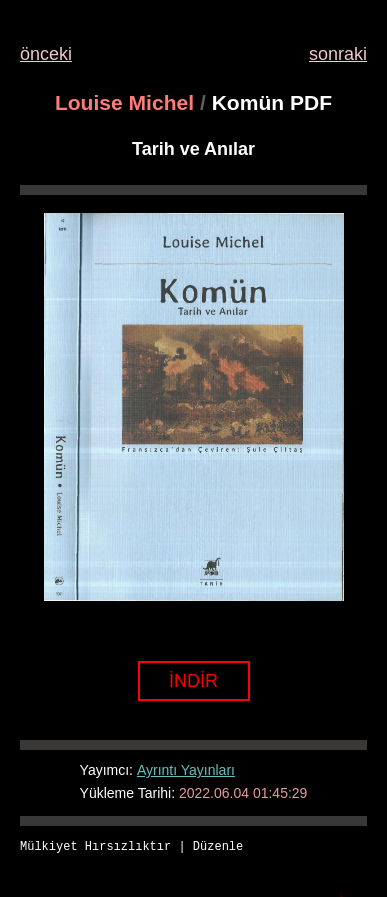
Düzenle (218, 847)
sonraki (338, 54)
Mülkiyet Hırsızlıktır (95, 847)
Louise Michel (124, 102)
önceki (46, 54)
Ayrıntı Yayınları (186, 770)
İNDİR (193, 681)
